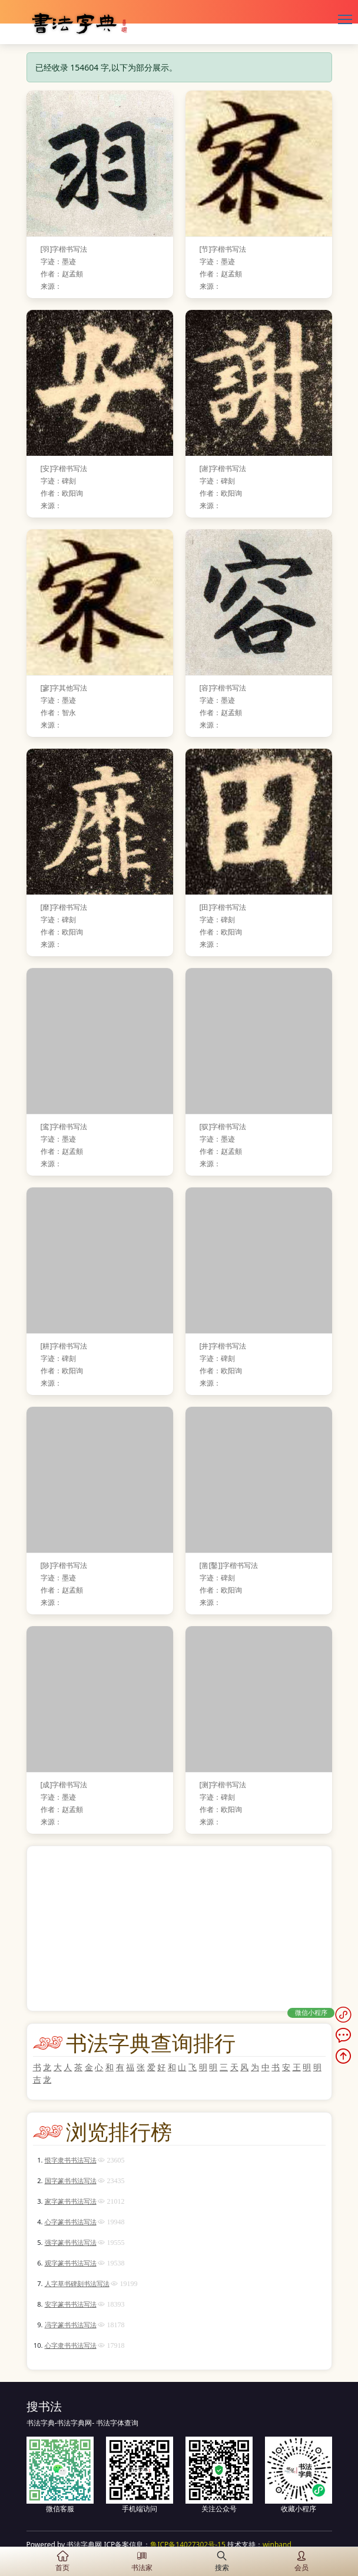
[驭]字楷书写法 (223, 1127)
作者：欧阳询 (62, 493)
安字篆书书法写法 (71, 2304)
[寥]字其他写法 (64, 688)
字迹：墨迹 (58, 261)
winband (277, 2545)
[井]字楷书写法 (223, 1346)
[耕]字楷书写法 (64, 1346)
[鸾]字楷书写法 (64, 1127)
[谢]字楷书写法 (223, 468)
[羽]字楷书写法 (64, 249)
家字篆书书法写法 (71, 2201)
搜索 (222, 2561)
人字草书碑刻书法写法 (77, 2283)
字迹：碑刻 (58, 481)
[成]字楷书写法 (64, 1785)
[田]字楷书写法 (223, 907)
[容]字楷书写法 (223, 688)
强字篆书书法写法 (71, 2242)
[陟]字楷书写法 (64, 1565)
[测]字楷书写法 (223, 1785)
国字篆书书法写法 (71, 2180)
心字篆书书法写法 (71, 2221)
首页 (62, 2561)
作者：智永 (58, 713)
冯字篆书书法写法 (71, 2324)
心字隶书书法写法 (71, 2345)
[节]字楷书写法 (223, 249)
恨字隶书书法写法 (71, 2159)
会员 (301, 2561)
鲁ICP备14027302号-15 (187, 2545)
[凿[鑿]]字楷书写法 (229, 1565)
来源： (51, 286)
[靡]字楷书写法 (64, 907)
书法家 (142, 2561)
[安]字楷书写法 (64, 468)
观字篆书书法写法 (71, 2262)
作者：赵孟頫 (62, 274)
